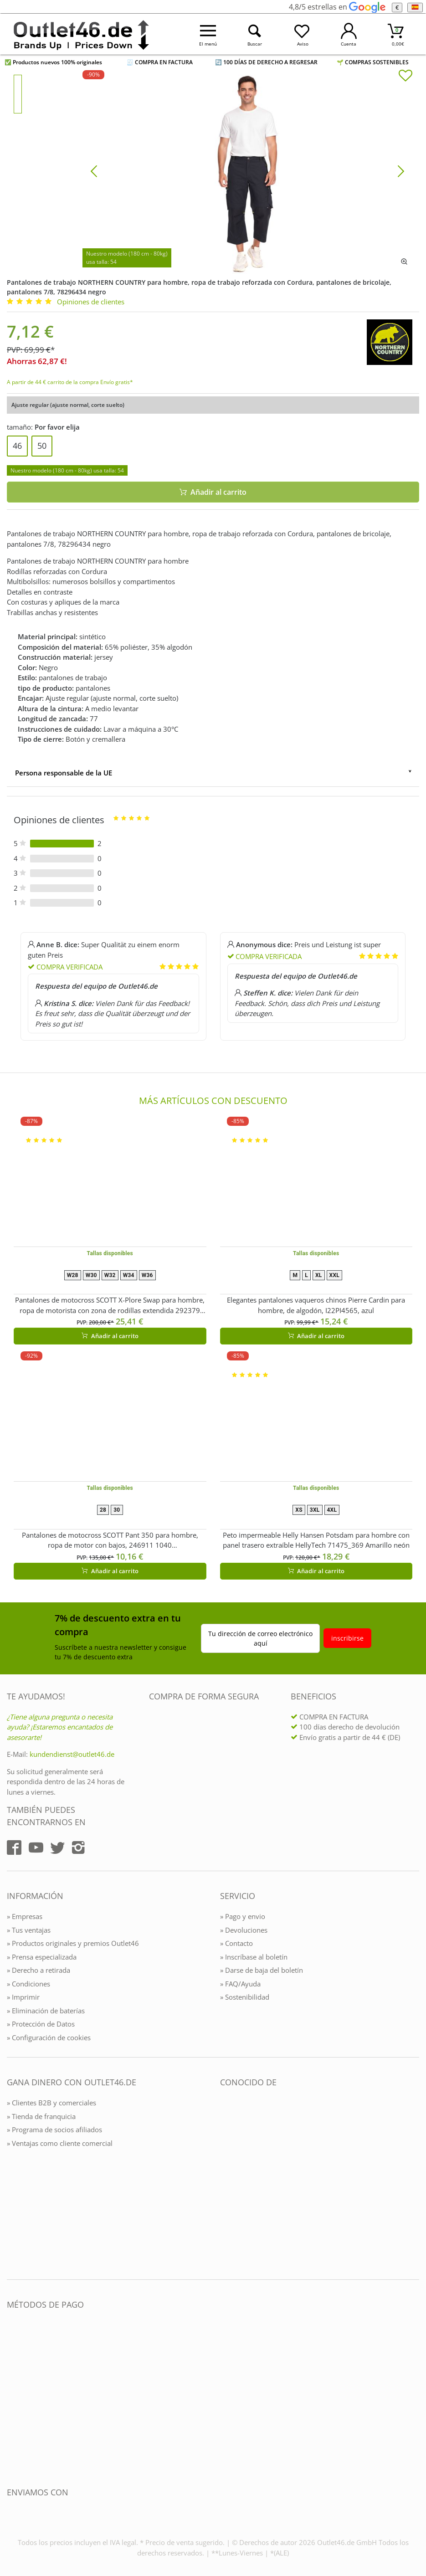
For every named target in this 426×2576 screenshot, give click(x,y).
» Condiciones (28, 1983)
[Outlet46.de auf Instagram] (78, 1847)
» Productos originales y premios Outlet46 (73, 1943)
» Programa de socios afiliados (54, 2129)
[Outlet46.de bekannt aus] (226, 2181)
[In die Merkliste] (405, 76)
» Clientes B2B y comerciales (51, 2102)
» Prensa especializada (42, 1956)
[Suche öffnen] (254, 34)
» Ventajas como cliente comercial (60, 2143)
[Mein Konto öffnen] (348, 34)
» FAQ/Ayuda (240, 1983)
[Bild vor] (401, 170)
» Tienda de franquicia (41, 2116)
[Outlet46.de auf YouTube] (36, 1847)
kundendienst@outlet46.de (72, 1754)
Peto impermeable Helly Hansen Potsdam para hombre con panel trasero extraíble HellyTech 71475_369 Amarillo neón (316, 1540)
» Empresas (24, 1916)
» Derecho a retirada (38, 1970)
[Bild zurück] (93, 170)
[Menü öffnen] (208, 34)
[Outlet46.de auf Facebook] (14, 1847)
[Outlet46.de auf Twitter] (57, 1847)
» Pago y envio (242, 1916)
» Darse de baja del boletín (261, 1970)
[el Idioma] (414, 7)
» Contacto (236, 1943)
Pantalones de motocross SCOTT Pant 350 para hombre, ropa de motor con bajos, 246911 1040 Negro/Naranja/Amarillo (110, 1540)
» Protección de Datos (41, 2023)
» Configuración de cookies (49, 2037)
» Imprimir (23, 1996)
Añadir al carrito (110, 1336)
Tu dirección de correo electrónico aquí (260, 1638)
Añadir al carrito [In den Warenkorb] (213, 492)
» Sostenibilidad (244, 1996)
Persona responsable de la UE (63, 772)
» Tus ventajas (29, 1930)
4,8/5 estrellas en (337, 7)
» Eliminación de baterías (46, 2010)
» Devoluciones (243, 1930)
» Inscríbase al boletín (253, 1956)
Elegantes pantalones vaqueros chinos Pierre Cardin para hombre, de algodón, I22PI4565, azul (316, 1305)
